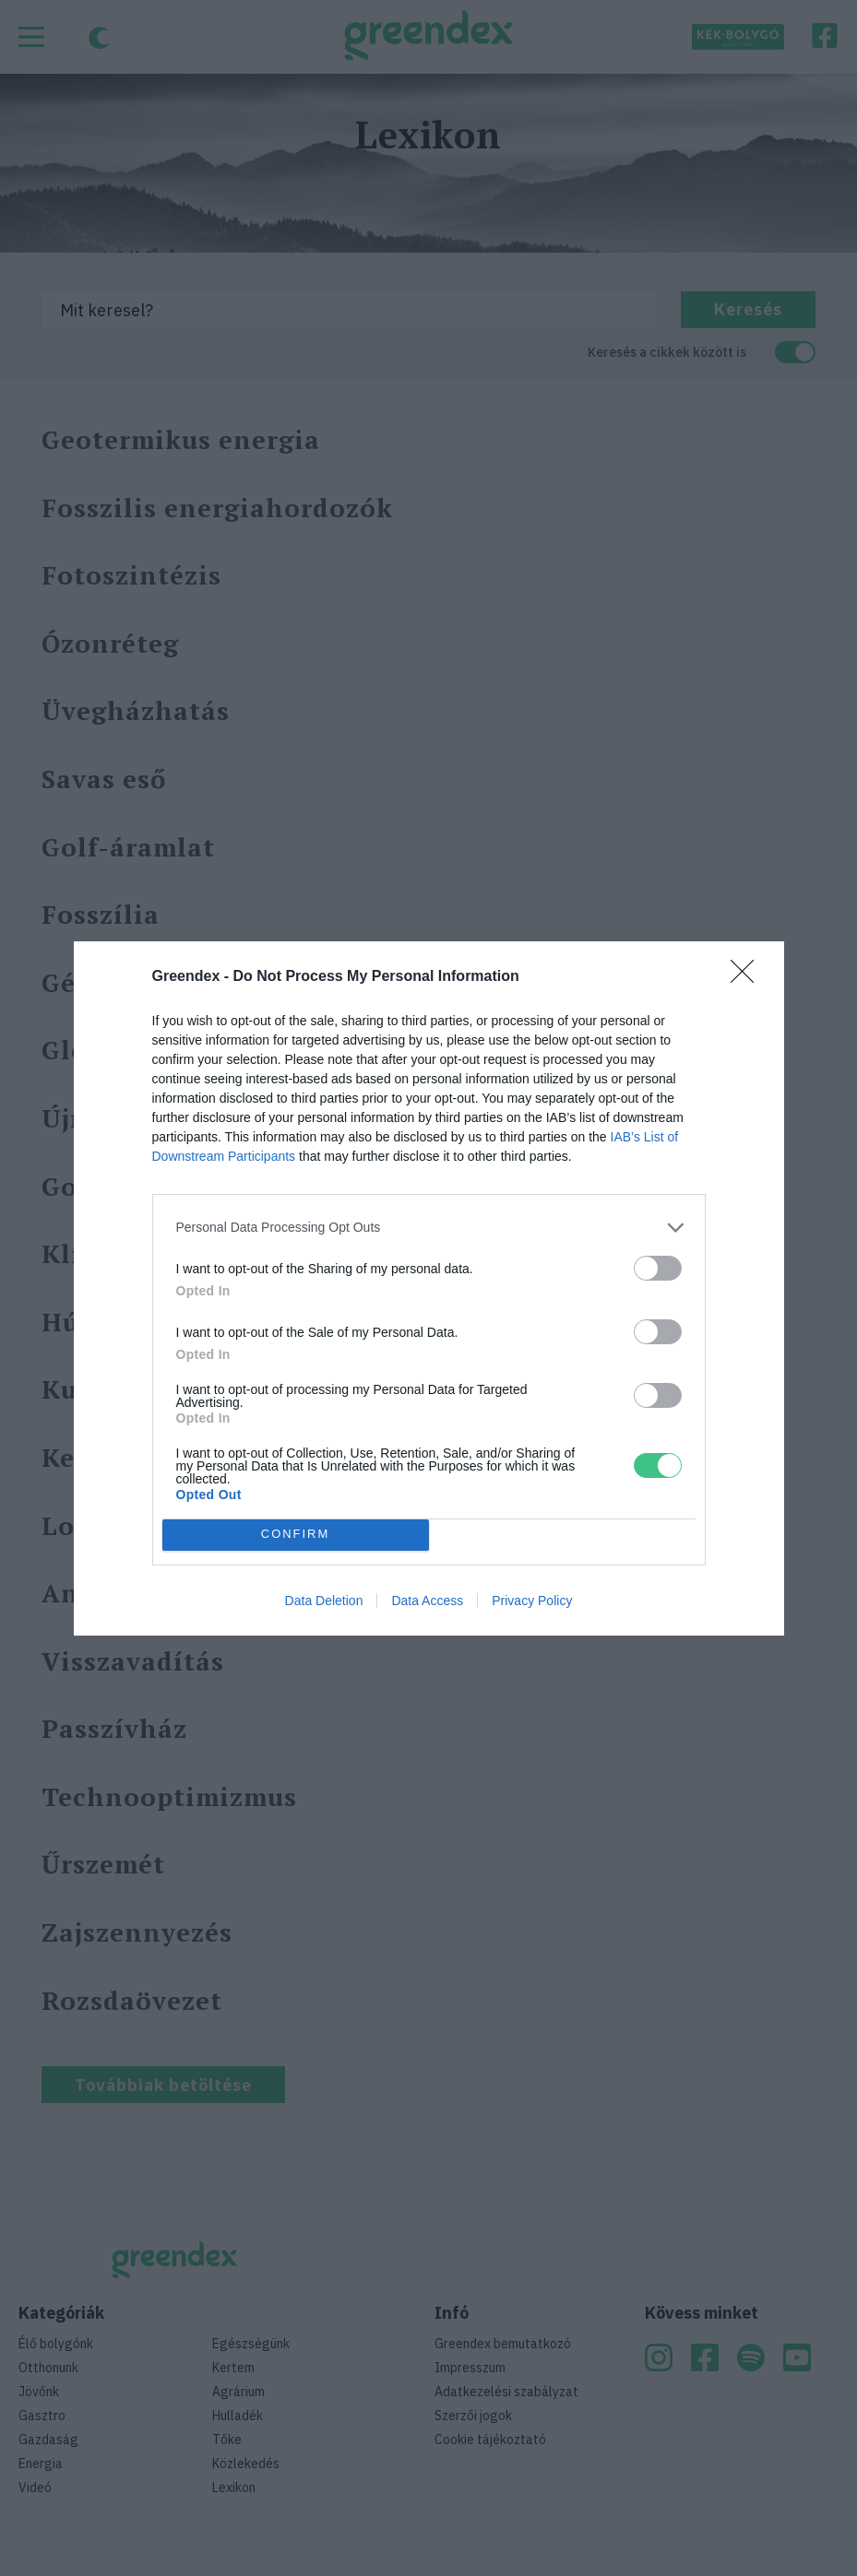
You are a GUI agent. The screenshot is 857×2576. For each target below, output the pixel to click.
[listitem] (429, 1227)
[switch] (658, 1268)
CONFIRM (295, 1534)
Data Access (427, 1600)
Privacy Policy (532, 1600)
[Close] (748, 977)
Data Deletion (324, 1600)
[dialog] (429, 1288)
